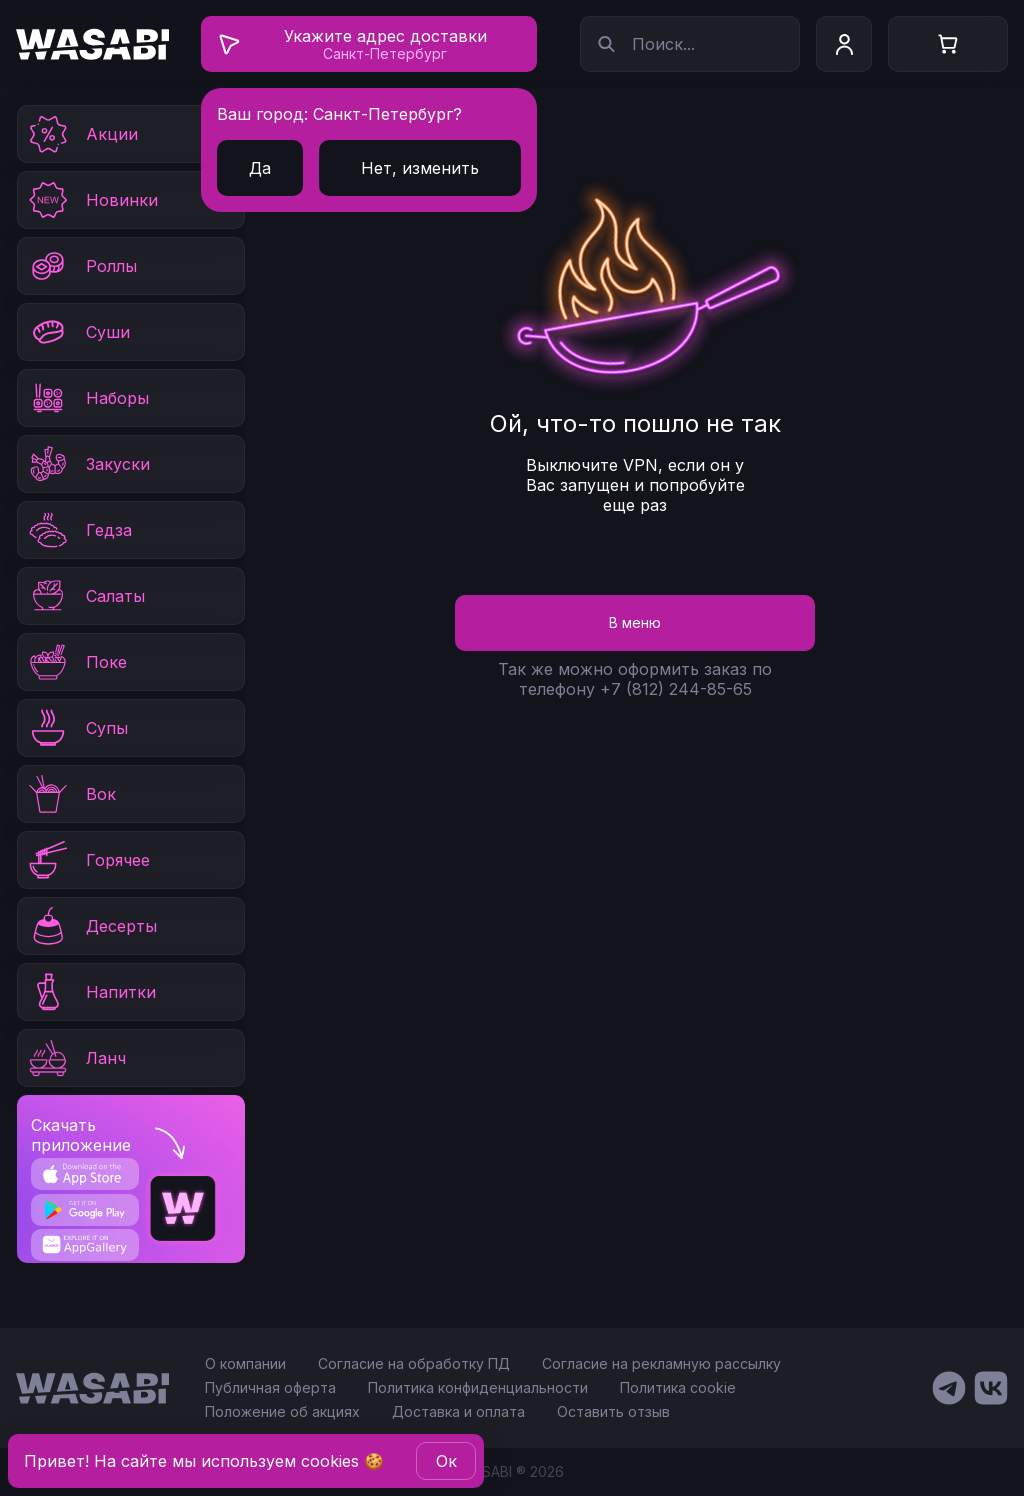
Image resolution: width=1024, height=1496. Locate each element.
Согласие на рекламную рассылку (661, 1363)
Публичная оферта (270, 1387)
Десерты (91, 926)
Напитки (91, 992)
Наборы (87, 398)
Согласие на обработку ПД (414, 1363)
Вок (71, 794)
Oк (446, 1461)
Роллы (81, 266)
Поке (76, 662)
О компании (245, 1363)
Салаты (85, 596)
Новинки (92, 200)
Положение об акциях (282, 1411)
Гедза (79, 530)
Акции (82, 134)
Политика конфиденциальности (478, 1387)
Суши (78, 332)
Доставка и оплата (458, 1411)
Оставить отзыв (613, 1411)
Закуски (88, 464)
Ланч (76, 1058)
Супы (77, 728)
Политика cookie (678, 1387)
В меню (635, 622)
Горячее (88, 860)
